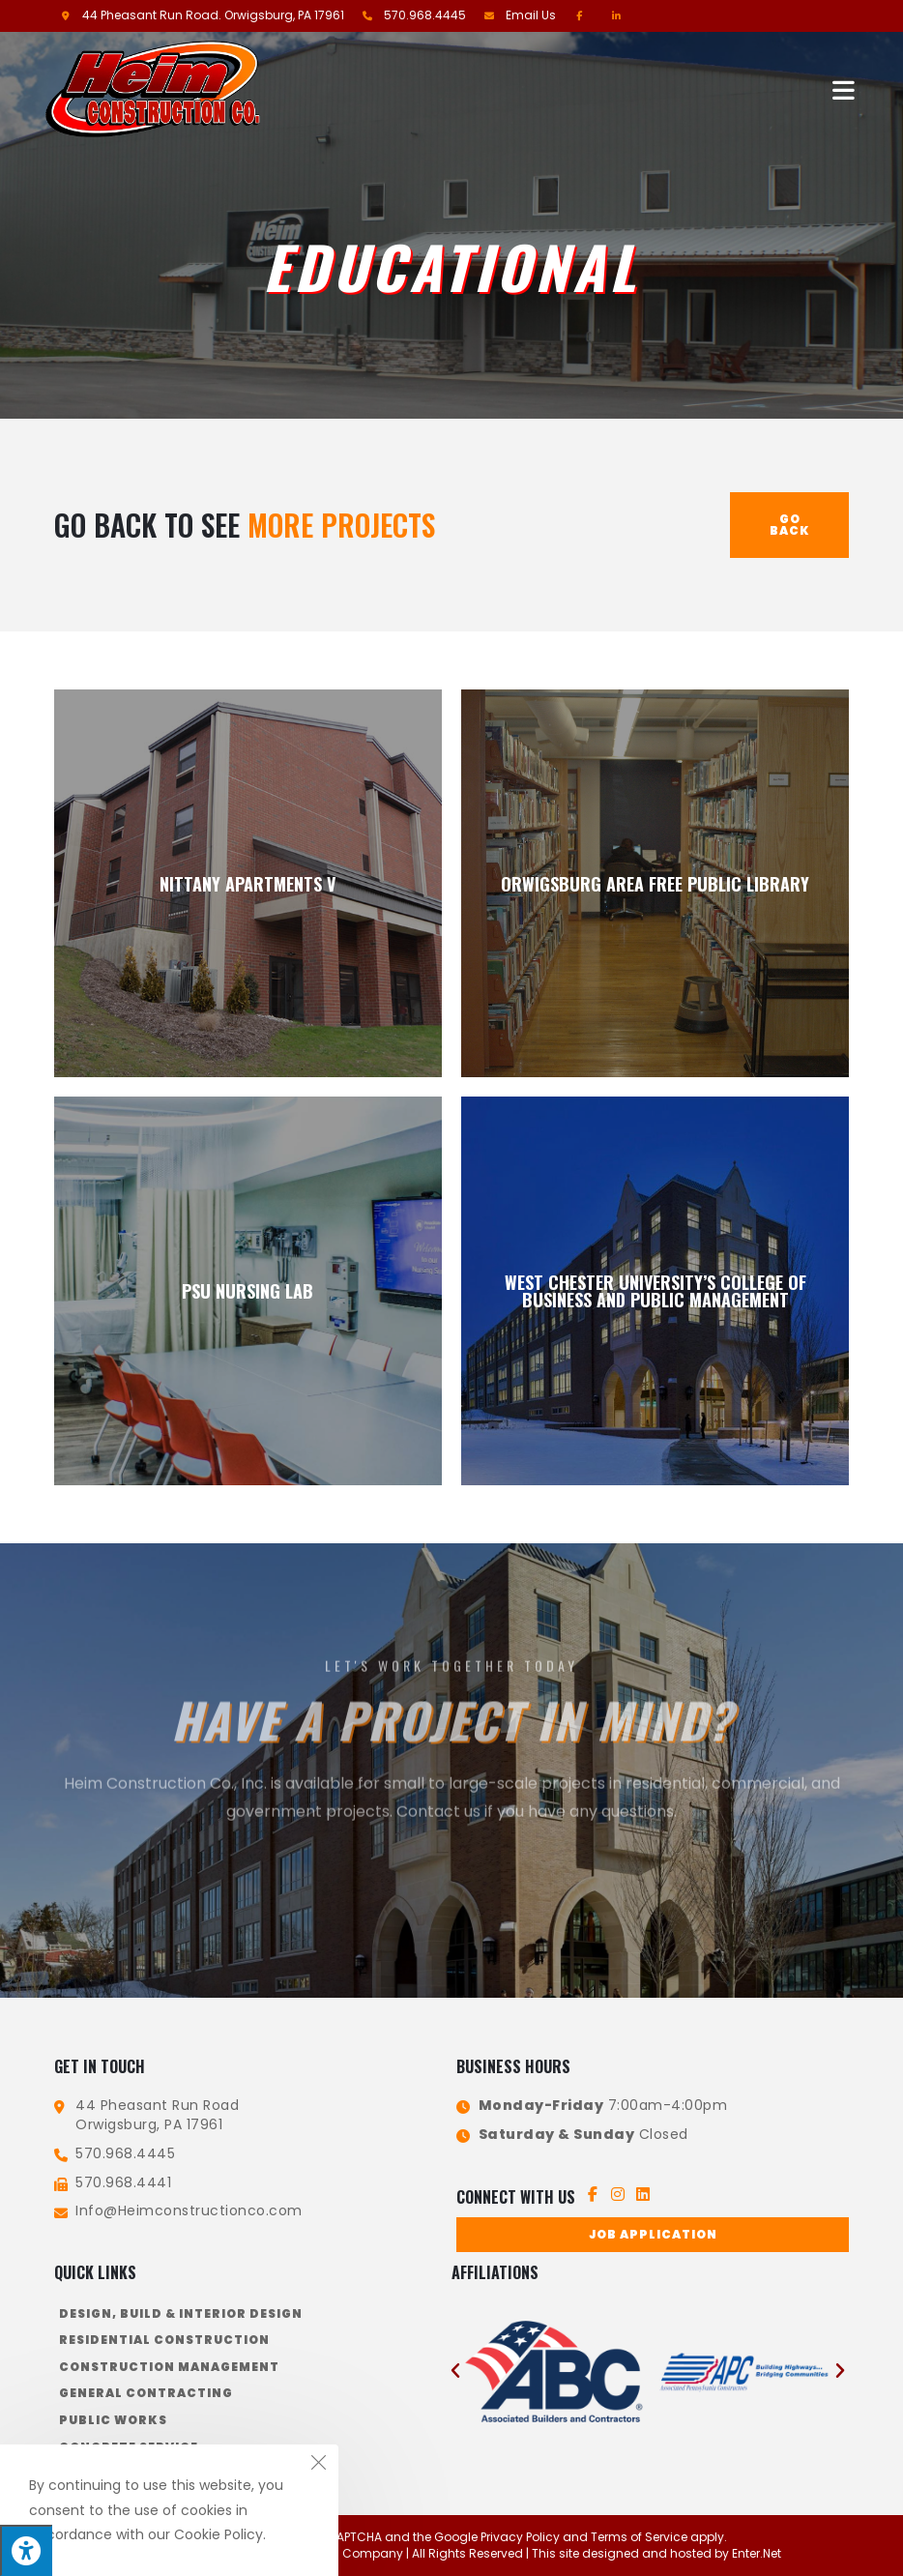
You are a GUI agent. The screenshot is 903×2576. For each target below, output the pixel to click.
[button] (652, 2234)
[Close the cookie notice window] (318, 2464)
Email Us (531, 15)
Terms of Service (639, 2537)
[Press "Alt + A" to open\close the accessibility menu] (26, 2550)
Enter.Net (756, 2552)
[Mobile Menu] (845, 88)
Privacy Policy (520, 2537)
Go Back (790, 525)
